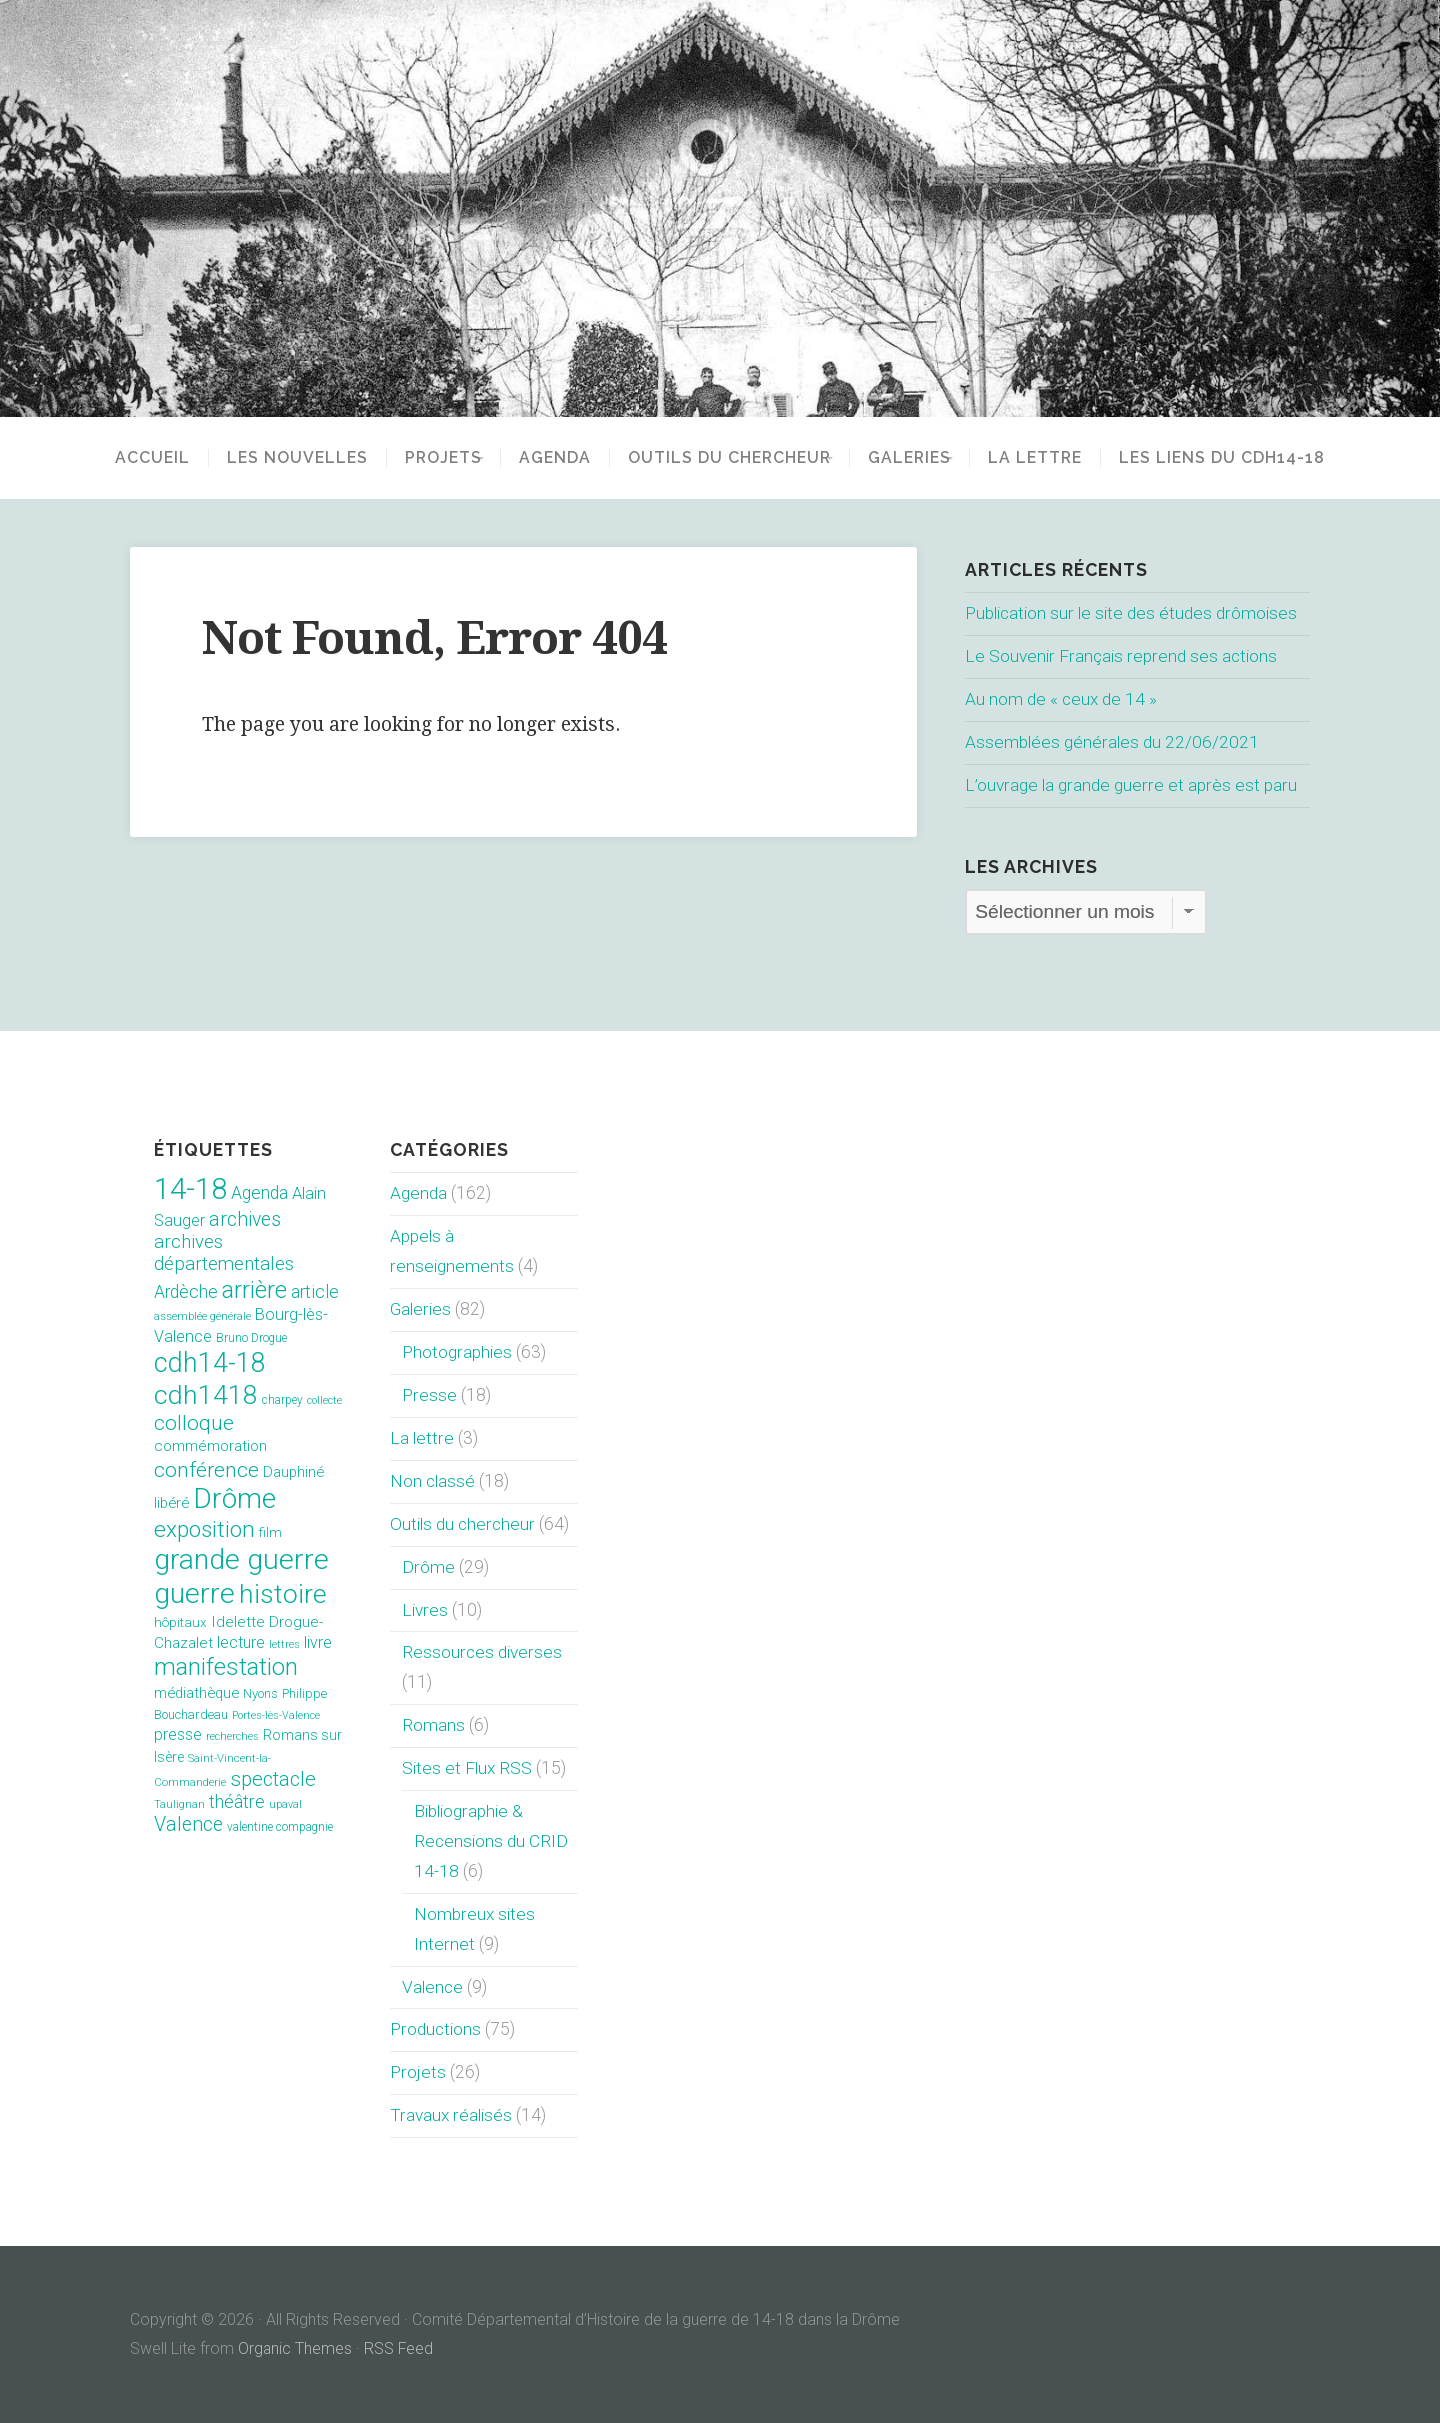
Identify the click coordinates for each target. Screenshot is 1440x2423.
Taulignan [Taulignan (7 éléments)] (179, 1804)
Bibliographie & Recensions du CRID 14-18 (492, 1841)
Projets (422, 458)
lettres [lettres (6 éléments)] (284, 1644)
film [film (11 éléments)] (270, 1532)
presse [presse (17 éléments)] (178, 1735)
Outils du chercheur (722, 458)
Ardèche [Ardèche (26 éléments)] (186, 1292)
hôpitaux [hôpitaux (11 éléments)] (180, 1622)
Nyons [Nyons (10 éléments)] (260, 1693)
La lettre (1056, 458)
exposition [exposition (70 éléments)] (204, 1529)
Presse (429, 1395)
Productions (436, 2029)
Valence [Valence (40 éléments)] (188, 1824)
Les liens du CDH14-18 (1243, 458)
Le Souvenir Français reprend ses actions (1121, 656)
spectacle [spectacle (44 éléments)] (273, 1779)
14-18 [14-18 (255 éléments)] (190, 1189)
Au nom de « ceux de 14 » (1062, 699)
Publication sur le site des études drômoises (1133, 613)
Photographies (457, 1352)
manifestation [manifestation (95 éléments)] (226, 1667)
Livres (425, 1610)
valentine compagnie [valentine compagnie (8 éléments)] (280, 1827)
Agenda (548, 458)
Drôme (428, 1567)
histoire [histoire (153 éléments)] (283, 1594)
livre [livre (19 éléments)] (318, 1642)
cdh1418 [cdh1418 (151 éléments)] (206, 1394)
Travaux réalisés (451, 2115)
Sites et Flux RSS (468, 1768)
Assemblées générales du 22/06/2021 (1112, 742)
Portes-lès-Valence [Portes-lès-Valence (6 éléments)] (276, 1715)
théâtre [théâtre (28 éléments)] (237, 1801)
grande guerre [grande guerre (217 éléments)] (241, 1559)
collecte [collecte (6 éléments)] (324, 1400)
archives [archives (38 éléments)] (245, 1219)
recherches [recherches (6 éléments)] (232, 1736)
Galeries (916, 458)
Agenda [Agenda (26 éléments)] (259, 1193)
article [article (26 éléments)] (315, 1292)
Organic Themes (295, 2348)
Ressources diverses (482, 1652)
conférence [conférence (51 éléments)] (206, 1469)
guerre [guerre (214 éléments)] (194, 1593)
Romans (433, 1725)
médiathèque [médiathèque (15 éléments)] (196, 1693)
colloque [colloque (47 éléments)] (194, 1423)
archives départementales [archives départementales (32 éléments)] (224, 1253)
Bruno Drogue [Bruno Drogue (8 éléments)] (251, 1338)
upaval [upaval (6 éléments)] (285, 1804)
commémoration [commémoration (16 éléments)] (210, 1446)
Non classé (433, 1481)
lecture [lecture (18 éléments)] (241, 1642)
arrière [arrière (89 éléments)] (254, 1290)
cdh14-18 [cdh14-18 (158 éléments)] (210, 1363)
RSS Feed (400, 2348)
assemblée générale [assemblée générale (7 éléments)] (202, 1316)
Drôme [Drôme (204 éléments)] (234, 1498)
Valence (433, 1987)
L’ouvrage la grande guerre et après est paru (1128, 785)
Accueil (131, 458)
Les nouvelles (276, 458)
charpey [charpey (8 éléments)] (282, 1400)
